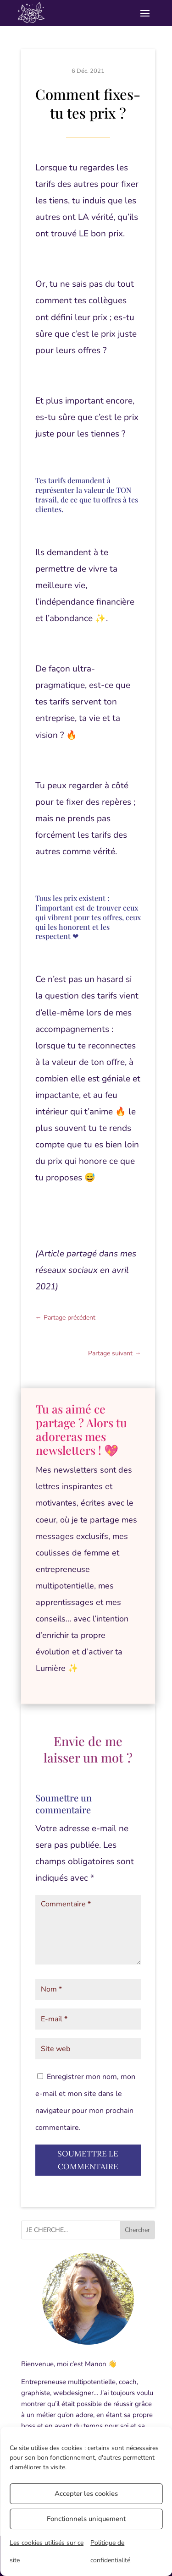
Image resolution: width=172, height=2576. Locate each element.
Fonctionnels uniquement (86, 2518)
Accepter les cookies (86, 2493)
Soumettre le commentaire (87, 2160)
